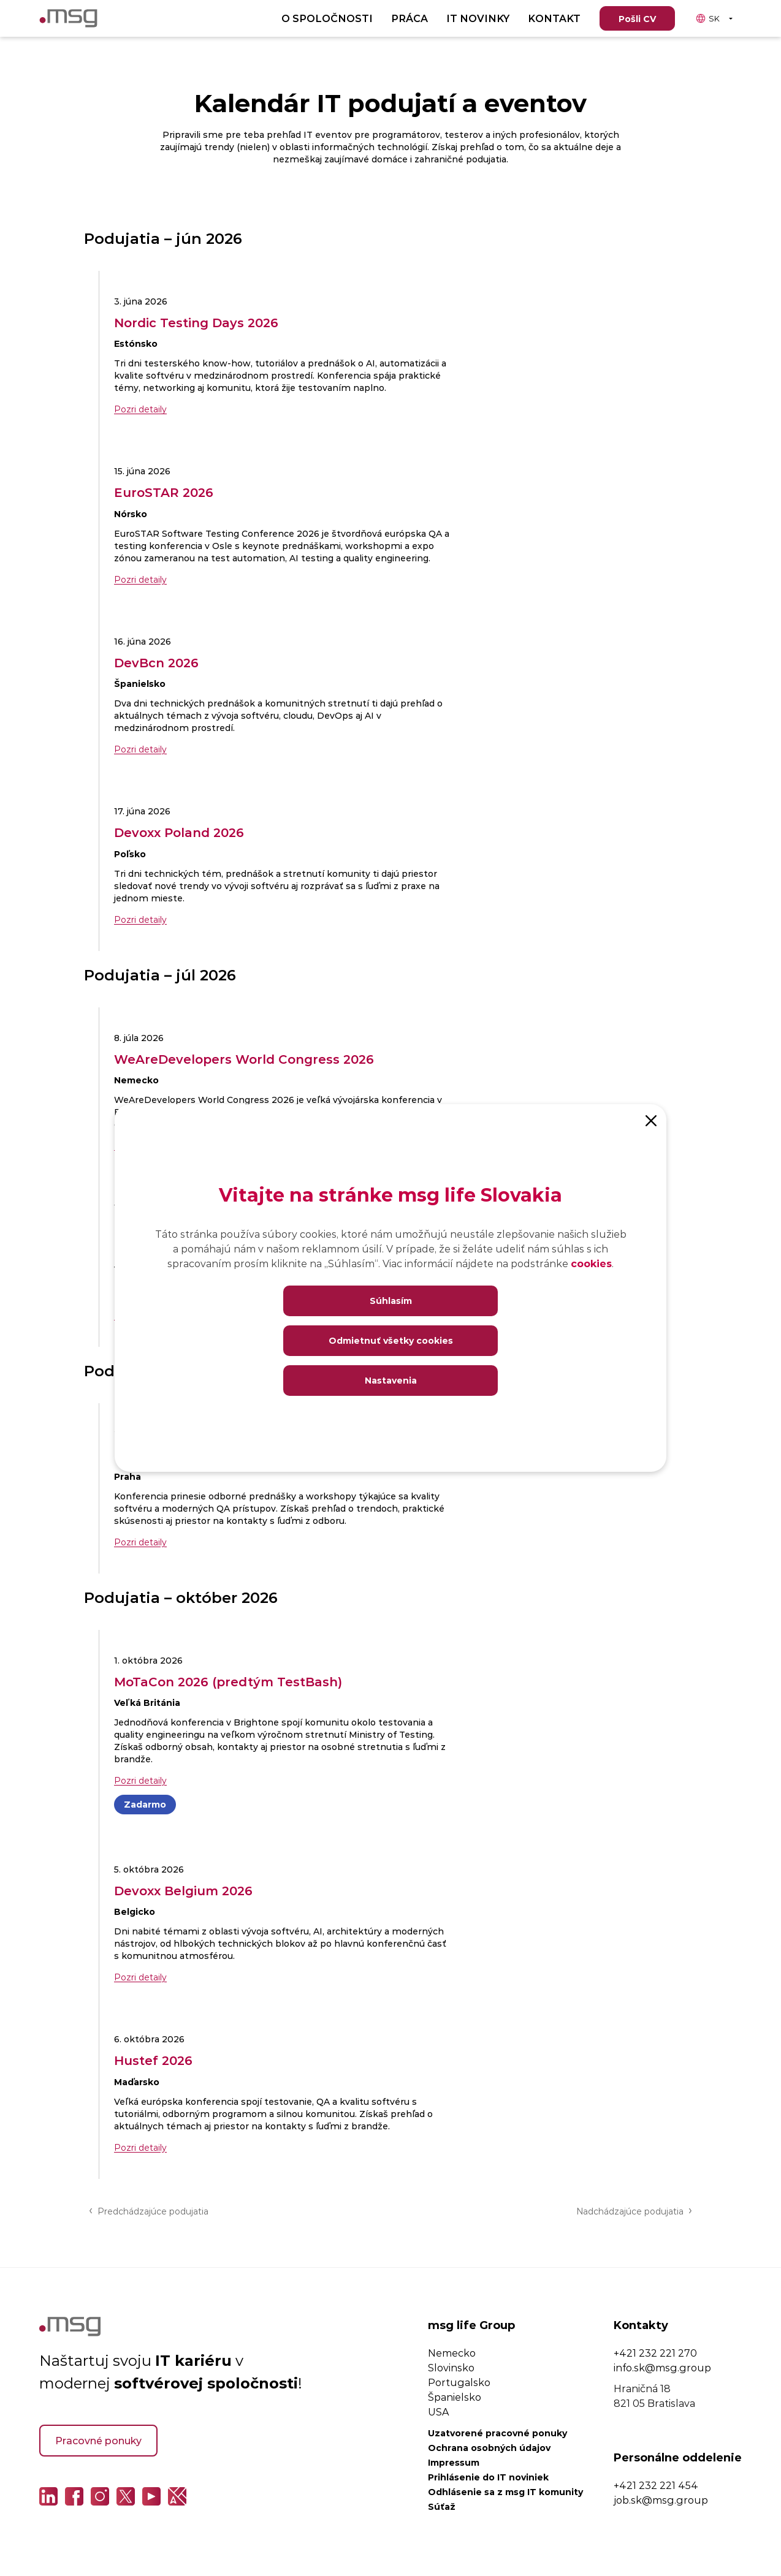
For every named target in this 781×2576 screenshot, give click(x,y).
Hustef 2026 (153, 2060)
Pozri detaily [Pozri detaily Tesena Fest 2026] (140, 1542)
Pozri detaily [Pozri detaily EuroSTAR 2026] (140, 579)
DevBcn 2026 (156, 662)
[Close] (651, 1119)
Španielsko (454, 2396)
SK (707, 18)
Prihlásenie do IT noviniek (488, 2477)
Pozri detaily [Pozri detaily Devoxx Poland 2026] (140, 919)
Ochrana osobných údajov (489, 2447)
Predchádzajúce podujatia (148, 2210)
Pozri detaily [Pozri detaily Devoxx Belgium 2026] (140, 1977)
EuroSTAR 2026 (163, 492)
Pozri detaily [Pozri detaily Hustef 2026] (140, 2147)
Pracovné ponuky (98, 2440)
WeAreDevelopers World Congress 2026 (244, 1059)
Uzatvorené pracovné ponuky (497, 2433)
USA (438, 2411)
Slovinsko (451, 2367)
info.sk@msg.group (662, 2367)
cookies (591, 1263)
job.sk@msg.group (661, 2499)
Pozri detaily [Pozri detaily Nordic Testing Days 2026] (140, 409)
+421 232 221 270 (655, 2352)
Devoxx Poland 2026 (179, 832)
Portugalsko (459, 2382)
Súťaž (441, 2506)
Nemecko (452, 2352)
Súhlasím (391, 1300)
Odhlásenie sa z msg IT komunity (505, 2492)
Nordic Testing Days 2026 (196, 322)
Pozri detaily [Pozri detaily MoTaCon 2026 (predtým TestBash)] (140, 1780)
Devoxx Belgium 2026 (183, 1890)
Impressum (453, 2462)
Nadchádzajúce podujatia (634, 2210)
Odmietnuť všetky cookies (391, 1340)
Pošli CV (637, 19)
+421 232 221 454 (656, 2485)
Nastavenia (391, 1380)
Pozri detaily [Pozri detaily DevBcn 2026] (140, 749)
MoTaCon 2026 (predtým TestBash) (228, 1681)
